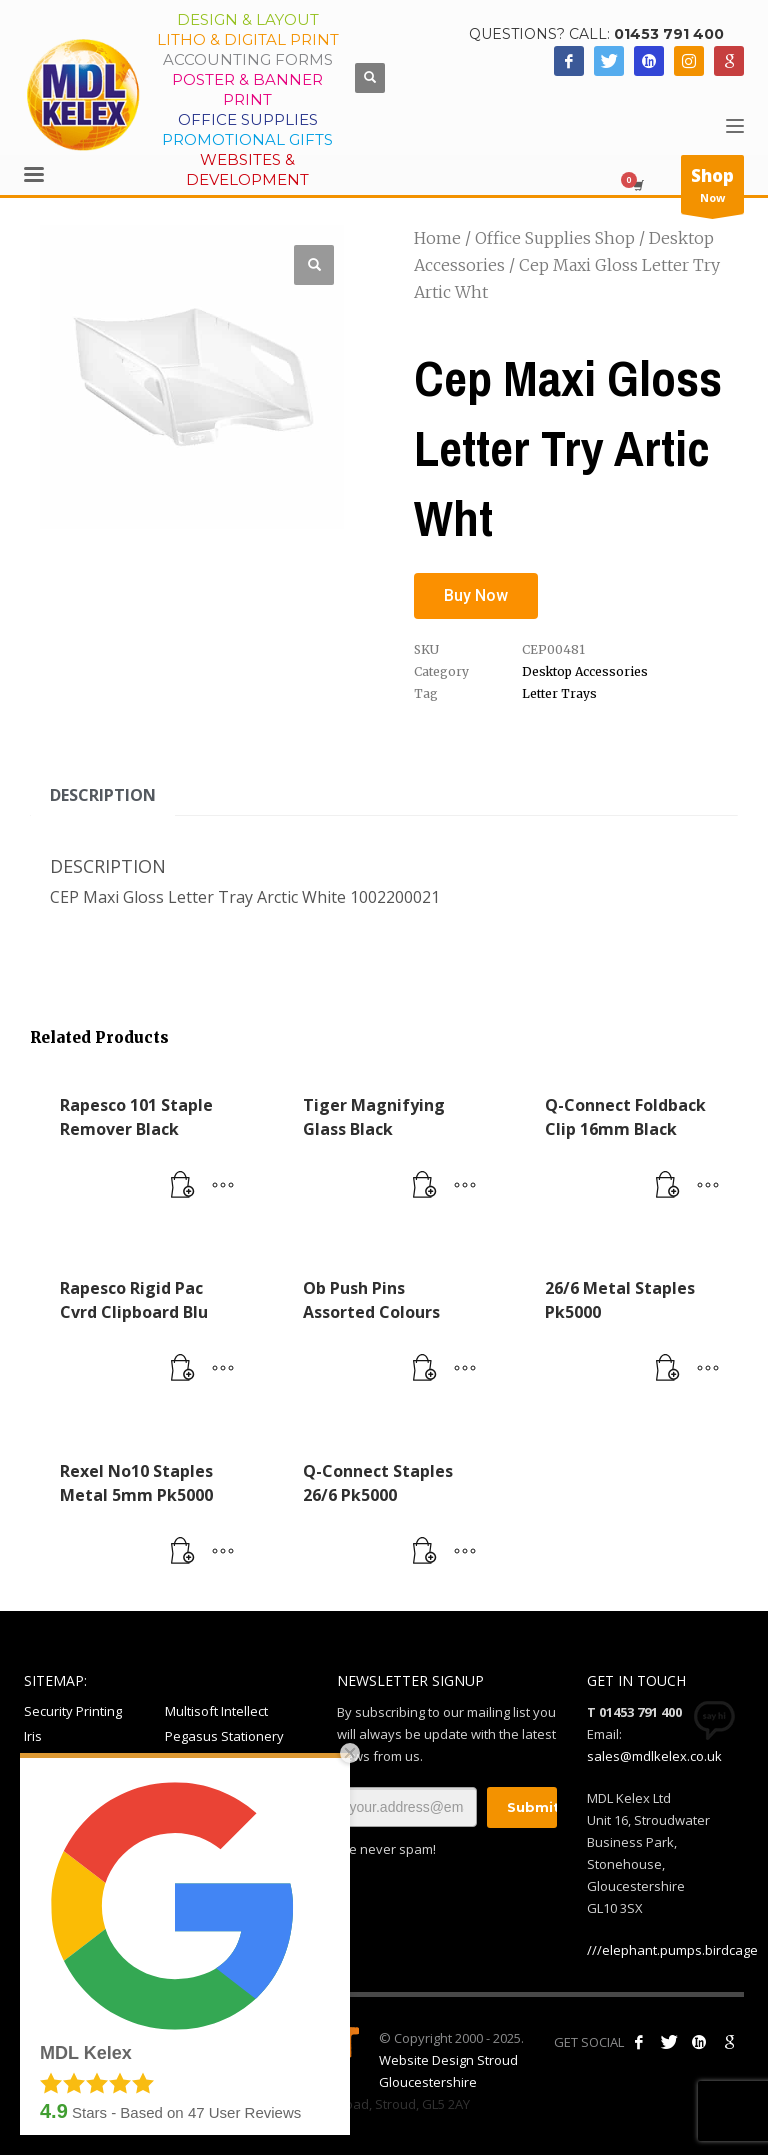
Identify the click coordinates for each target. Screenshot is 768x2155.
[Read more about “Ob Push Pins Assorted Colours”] (425, 1369)
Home (437, 238)
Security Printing (73, 1711)
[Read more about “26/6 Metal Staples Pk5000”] (668, 1369)
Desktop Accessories (585, 671)
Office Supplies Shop (555, 238)
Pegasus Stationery (224, 1736)
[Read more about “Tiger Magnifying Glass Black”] (425, 1186)
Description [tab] (103, 795)
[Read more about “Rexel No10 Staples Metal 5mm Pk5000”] (183, 1552)
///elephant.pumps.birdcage (672, 1950)
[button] (314, 265)
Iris (33, 1736)
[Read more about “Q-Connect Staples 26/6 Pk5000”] (425, 1552)
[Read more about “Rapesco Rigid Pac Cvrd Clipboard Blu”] (183, 1369)
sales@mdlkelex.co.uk (654, 1756)
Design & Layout (248, 19)
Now (712, 189)
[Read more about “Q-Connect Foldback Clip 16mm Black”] (668, 1186)
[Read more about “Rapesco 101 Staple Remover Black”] (183, 1186)
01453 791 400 (669, 34)
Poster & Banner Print (247, 89)
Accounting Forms (248, 59)
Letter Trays (559, 693)
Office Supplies (248, 119)
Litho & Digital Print (248, 39)
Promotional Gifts (247, 139)
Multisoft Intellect (216, 1711)
